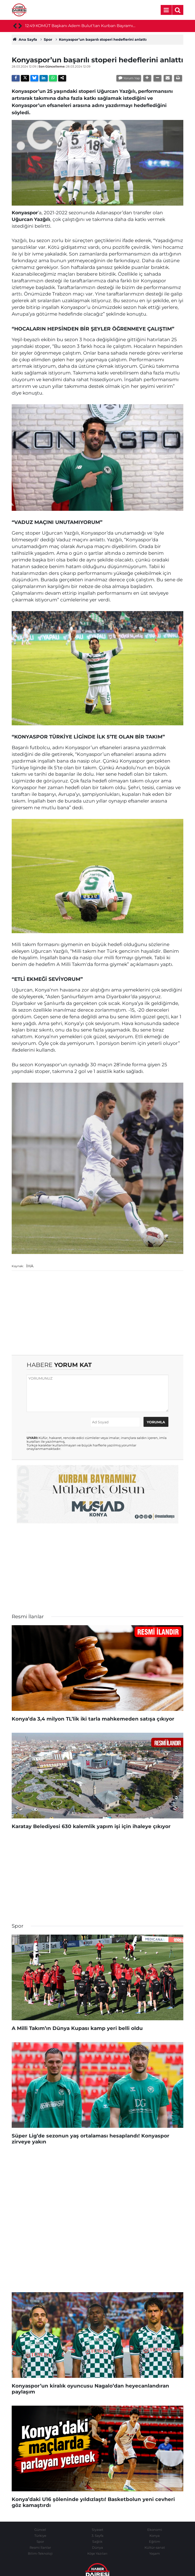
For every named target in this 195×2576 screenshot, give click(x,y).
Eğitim (154, 2541)
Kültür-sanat (155, 2547)
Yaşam (154, 2553)
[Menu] (166, 10)
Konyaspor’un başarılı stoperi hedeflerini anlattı (102, 39)
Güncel (40, 2530)
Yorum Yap (131, 78)
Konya (154, 2536)
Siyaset (97, 2530)
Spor (48, 39)
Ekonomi (154, 2530)
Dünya (97, 2547)
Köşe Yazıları (97, 2553)
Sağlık (97, 2541)
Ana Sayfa (24, 39)
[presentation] (14, 26)
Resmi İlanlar (40, 2547)
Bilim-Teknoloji (40, 2553)
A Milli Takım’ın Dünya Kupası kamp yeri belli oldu (78, 25)
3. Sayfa (97, 2536)
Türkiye (40, 2536)
